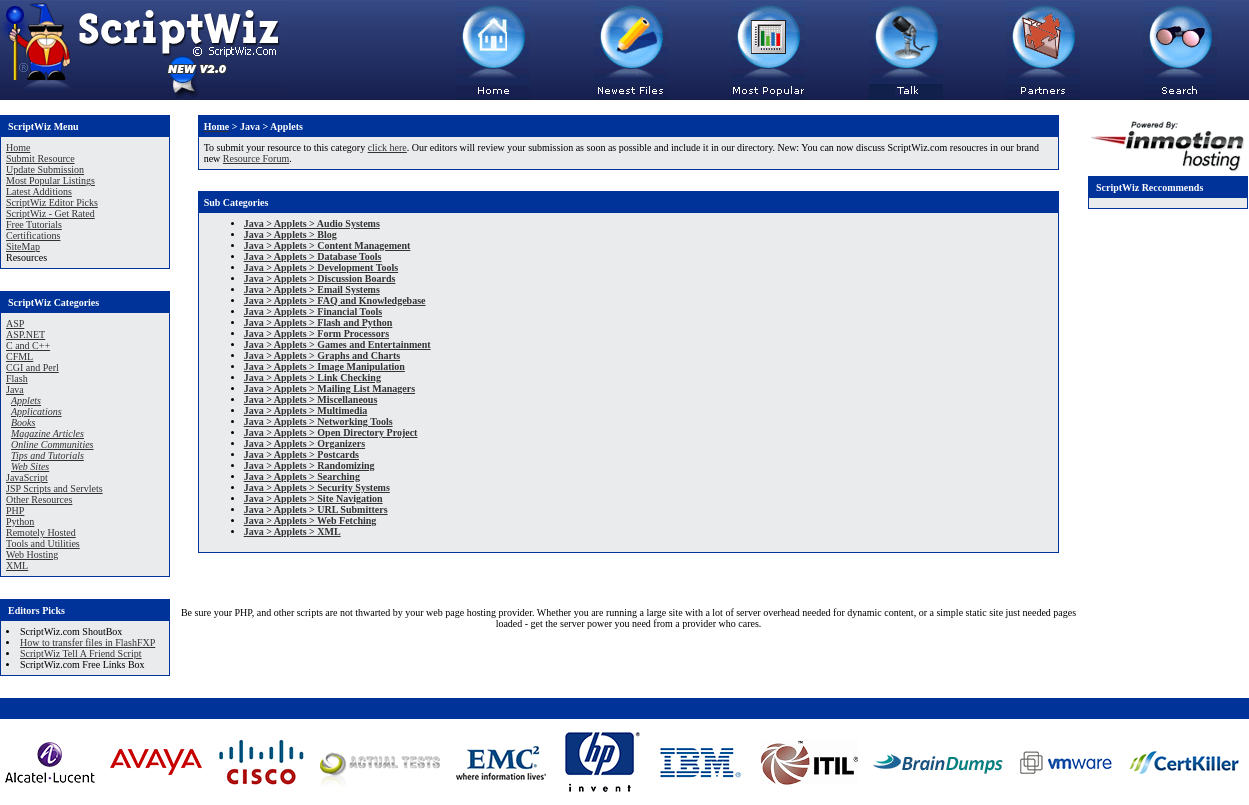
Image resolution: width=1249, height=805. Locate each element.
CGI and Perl (32, 367)
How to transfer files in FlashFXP (87, 642)
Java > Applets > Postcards (301, 454)
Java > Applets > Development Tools (321, 267)
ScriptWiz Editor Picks (52, 202)
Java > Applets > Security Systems (317, 487)
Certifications (33, 235)
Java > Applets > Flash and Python (318, 322)
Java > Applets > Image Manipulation (324, 366)
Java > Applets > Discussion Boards (320, 278)
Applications (36, 411)
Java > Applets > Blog (290, 234)
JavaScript (27, 477)
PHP (15, 510)
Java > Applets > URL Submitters (316, 509)
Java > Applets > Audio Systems (312, 223)
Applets (26, 400)
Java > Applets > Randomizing (309, 465)
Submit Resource (40, 158)
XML (17, 565)
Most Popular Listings (50, 180)
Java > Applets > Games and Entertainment (337, 344)
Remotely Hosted (41, 532)
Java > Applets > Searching (302, 476)
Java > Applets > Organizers (304, 443)
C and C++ (28, 345)
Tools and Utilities (43, 543)
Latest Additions (39, 191)
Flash (17, 378)
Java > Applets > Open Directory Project (331, 432)
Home (18, 147)
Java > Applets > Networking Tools (318, 421)
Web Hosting (32, 554)
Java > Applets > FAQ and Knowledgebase (335, 300)
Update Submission (45, 169)
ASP (15, 323)
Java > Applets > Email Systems (312, 289)
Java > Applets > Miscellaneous (311, 399)
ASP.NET (25, 334)
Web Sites (30, 466)
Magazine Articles (47, 433)
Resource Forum (256, 158)
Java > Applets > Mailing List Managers (329, 388)
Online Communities (52, 444)
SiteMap (23, 246)
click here (387, 147)
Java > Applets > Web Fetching (310, 520)
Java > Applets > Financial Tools (313, 311)
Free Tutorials (34, 224)
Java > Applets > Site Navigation (313, 498)
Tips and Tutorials (47, 455)
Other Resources (39, 499)
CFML (19, 356)
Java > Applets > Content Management (327, 245)
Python (20, 521)
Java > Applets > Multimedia (306, 410)
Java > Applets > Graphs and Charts (322, 355)
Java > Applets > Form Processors (316, 333)
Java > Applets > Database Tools (313, 256)
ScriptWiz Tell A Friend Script (80, 653)
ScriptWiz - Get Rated (50, 213)
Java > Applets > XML (292, 531)
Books (23, 422)
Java (15, 389)
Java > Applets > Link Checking (312, 377)
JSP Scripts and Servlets (54, 488)
